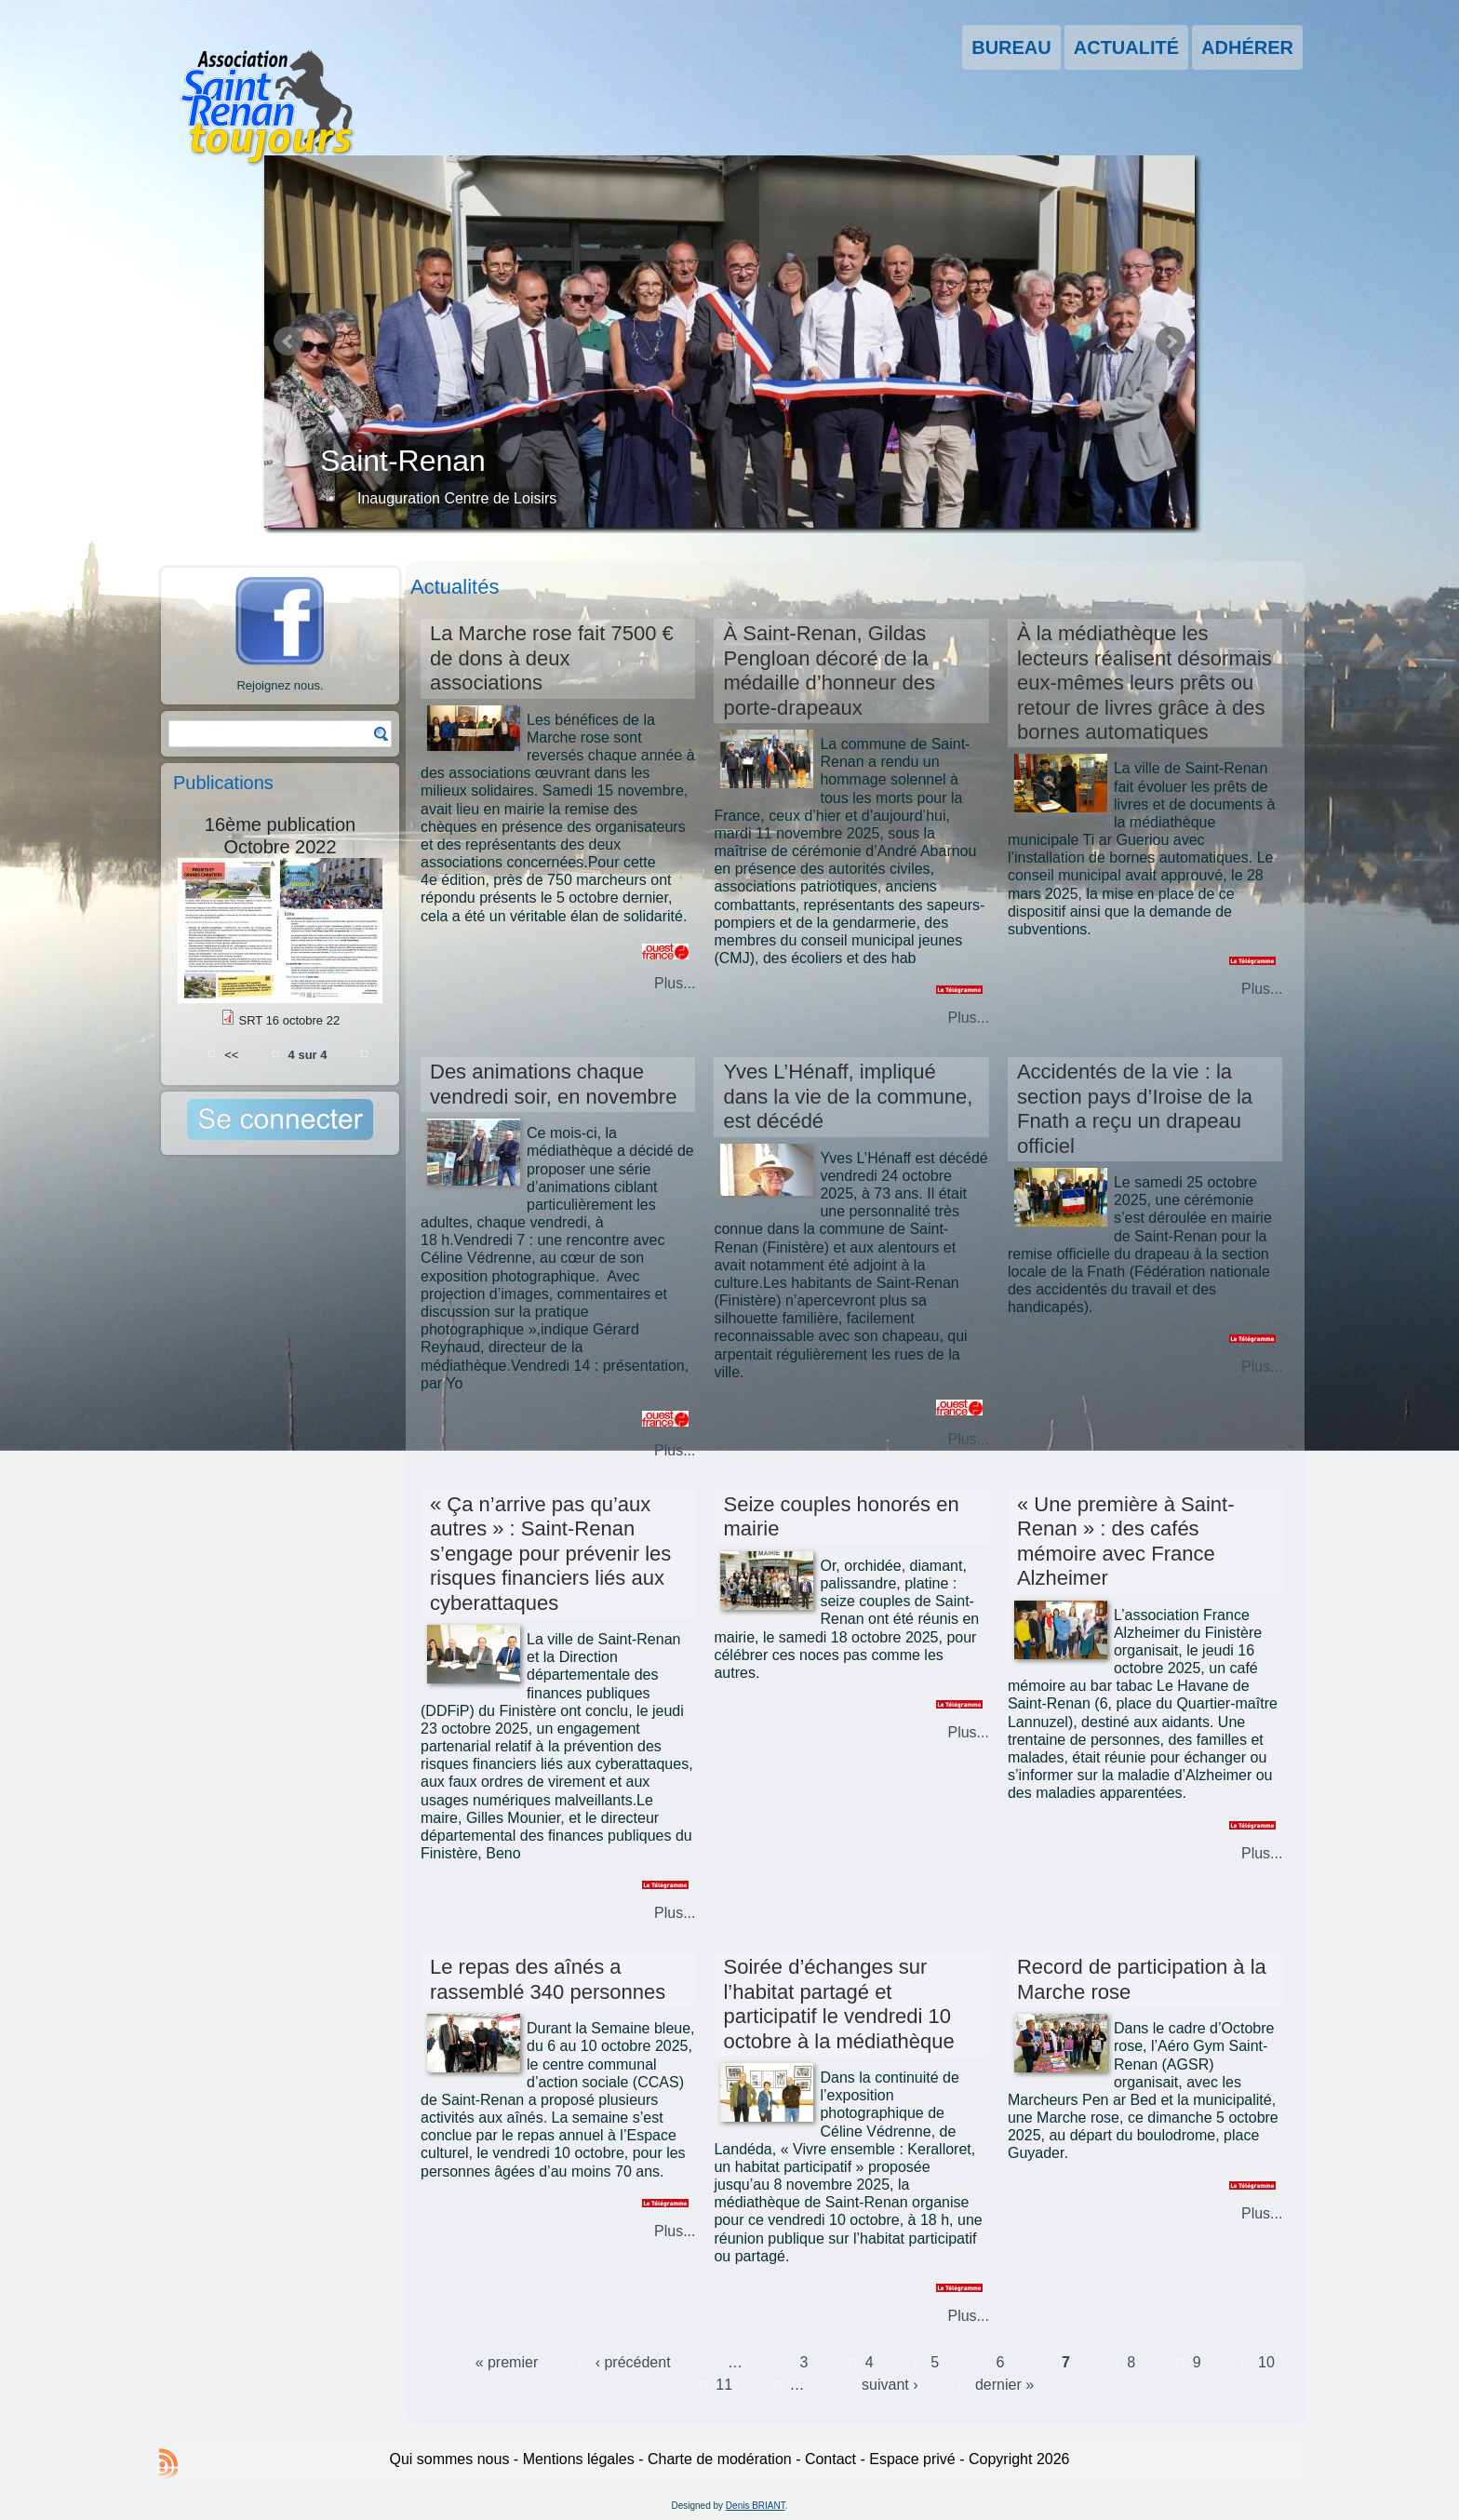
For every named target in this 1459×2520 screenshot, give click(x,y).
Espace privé (912, 2459)
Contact (830, 2459)
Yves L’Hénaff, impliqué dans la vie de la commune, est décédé (847, 1096)
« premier (507, 2362)
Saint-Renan (403, 460)
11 (724, 2385)
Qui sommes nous (449, 2459)
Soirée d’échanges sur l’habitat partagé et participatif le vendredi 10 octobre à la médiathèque (838, 2003)
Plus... (674, 983)
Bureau (1011, 47)
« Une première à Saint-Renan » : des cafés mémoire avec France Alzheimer (1126, 1541)
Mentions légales (579, 2459)
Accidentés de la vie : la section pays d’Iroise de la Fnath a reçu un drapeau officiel (1134, 1108)
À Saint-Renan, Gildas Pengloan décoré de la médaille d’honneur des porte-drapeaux (829, 670)
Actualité (1126, 47)
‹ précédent (633, 2362)
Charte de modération (720, 2459)
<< (231, 1054)
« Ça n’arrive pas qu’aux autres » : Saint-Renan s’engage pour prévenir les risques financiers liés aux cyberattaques (550, 1554)
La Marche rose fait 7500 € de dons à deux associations (552, 658)
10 (1266, 2362)
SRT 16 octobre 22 (289, 1020)
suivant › (889, 2385)
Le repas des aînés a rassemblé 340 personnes (547, 1979)
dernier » (1004, 2385)
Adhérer (1247, 47)
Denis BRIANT (755, 2505)
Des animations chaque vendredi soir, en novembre (553, 1083)
